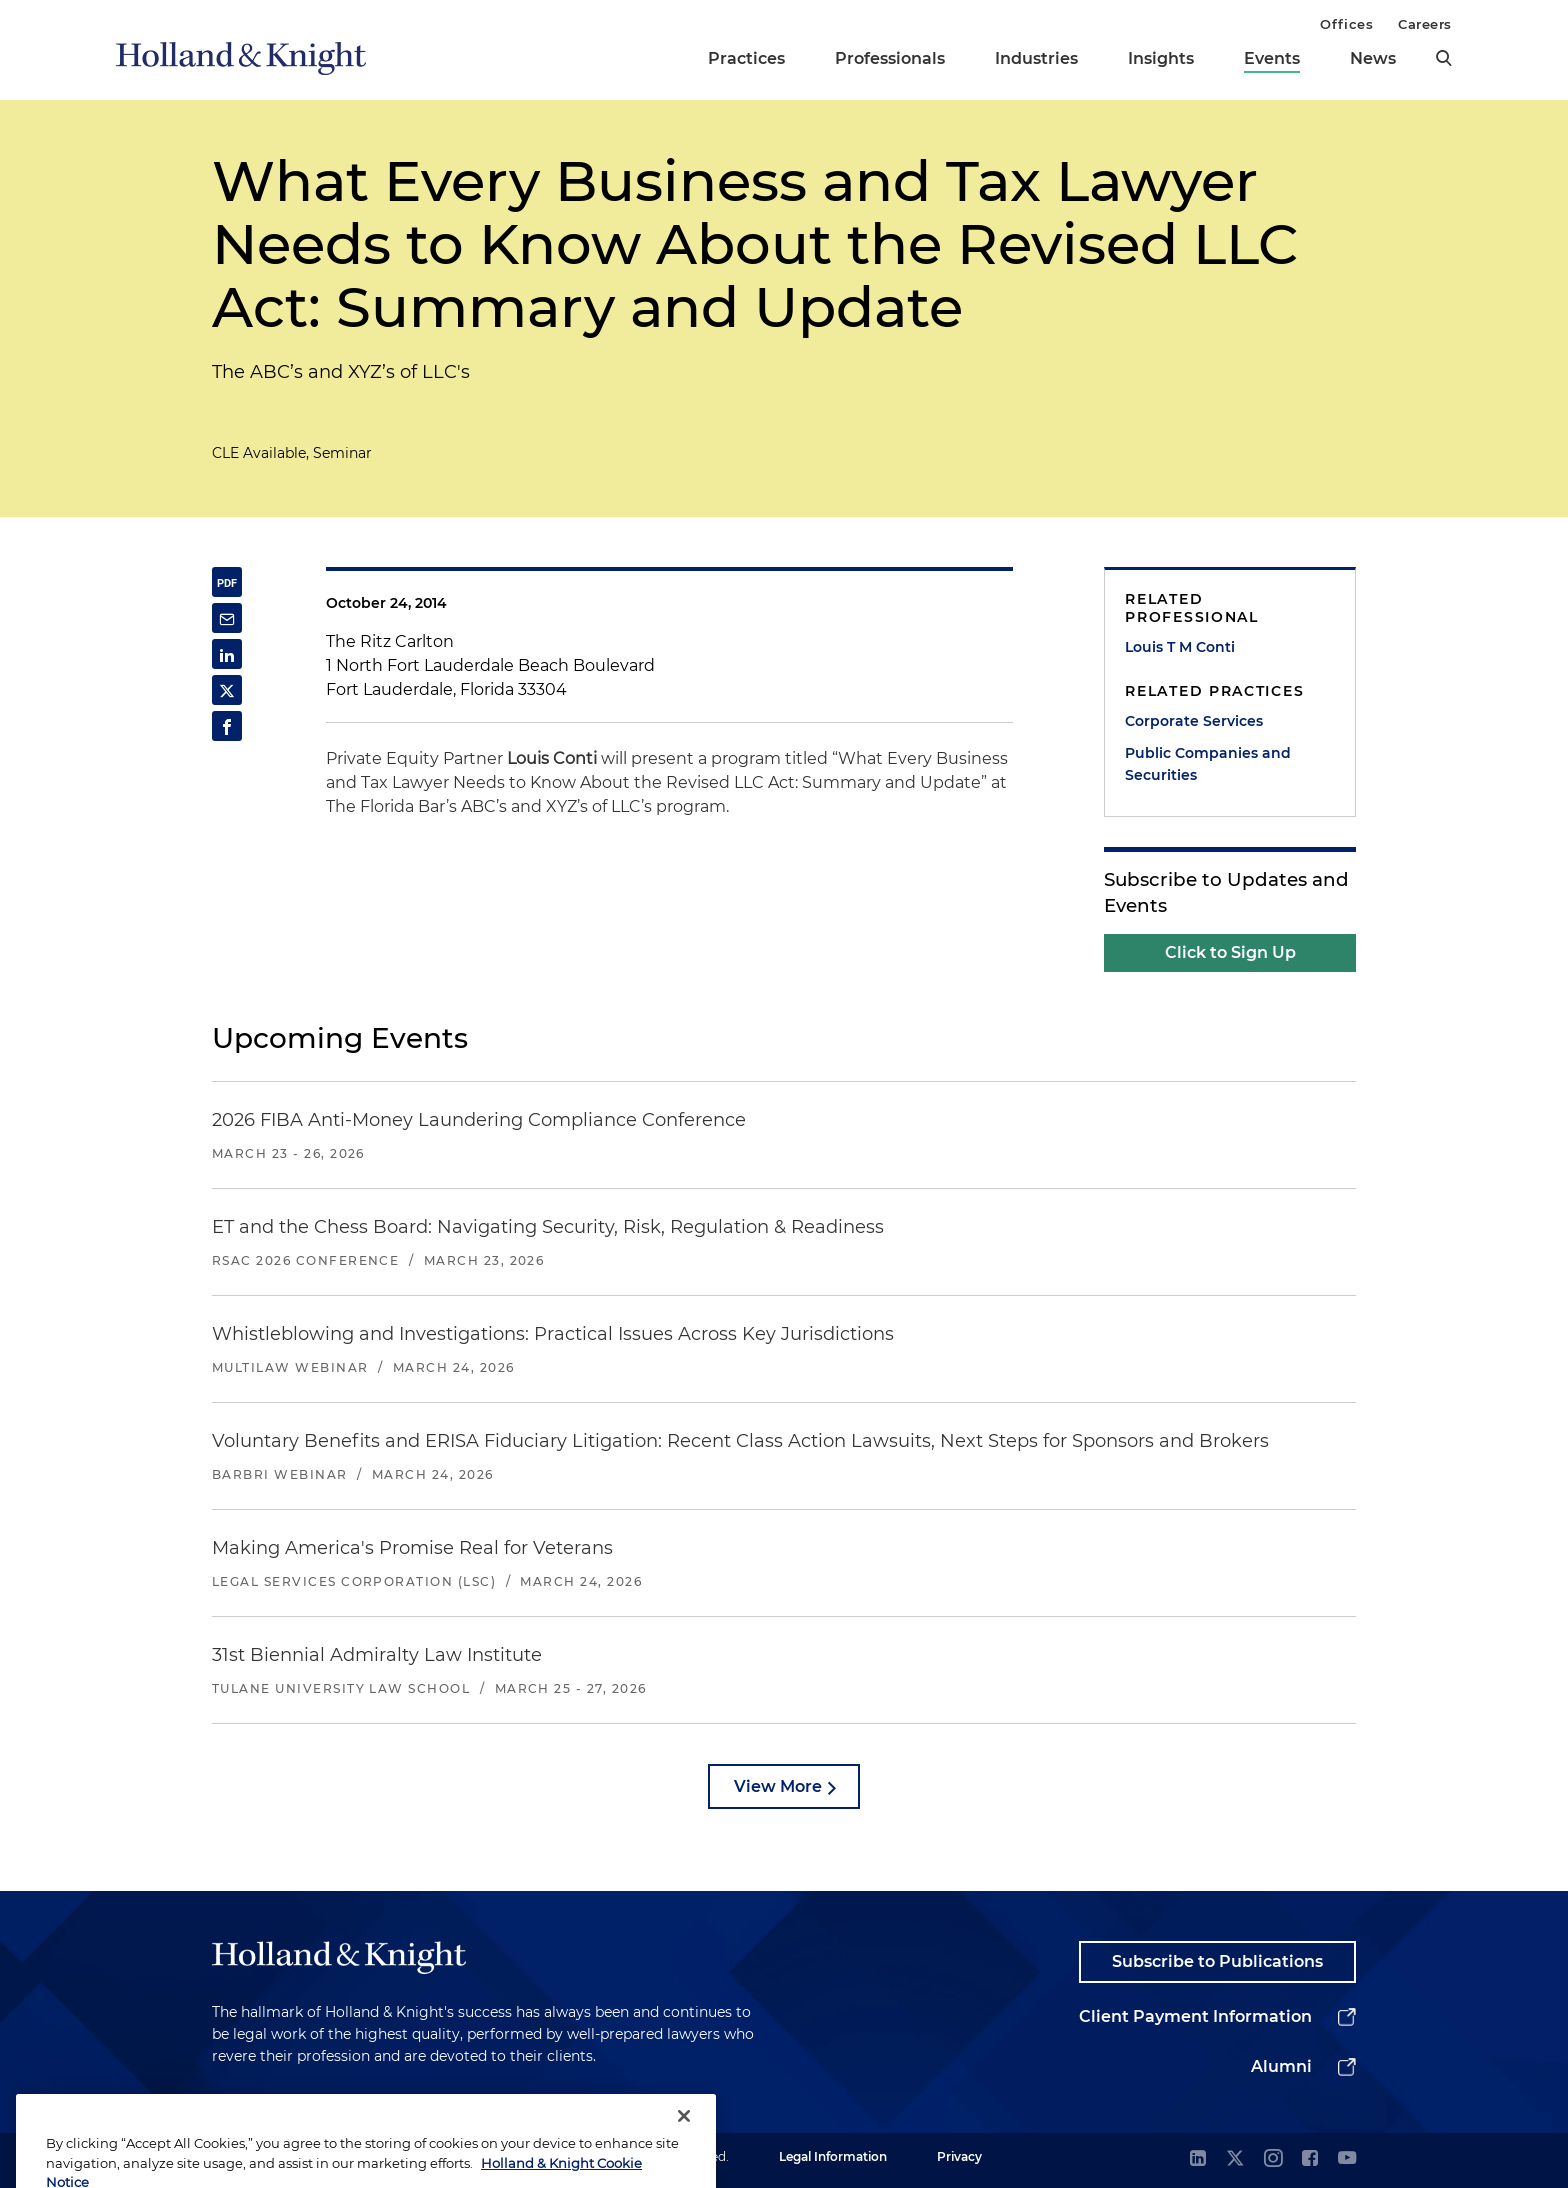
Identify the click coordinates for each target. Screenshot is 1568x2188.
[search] (1444, 58)
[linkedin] (1198, 2159)
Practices (746, 58)
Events (1272, 58)
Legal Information (833, 2156)
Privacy (959, 2156)
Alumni (1281, 2066)
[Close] (684, 2156)
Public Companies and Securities (1208, 764)
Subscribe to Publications (1217, 1961)
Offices (1346, 24)
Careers (1425, 24)
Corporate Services (1194, 721)
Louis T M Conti (1180, 647)
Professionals (890, 58)
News (1373, 58)
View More (778, 1786)
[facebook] (1310, 2159)
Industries (1036, 58)
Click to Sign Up (1230, 952)
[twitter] (1235, 2159)
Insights (1161, 58)
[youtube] (1347, 2159)
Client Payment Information (1195, 2016)
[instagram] (1273, 2159)
